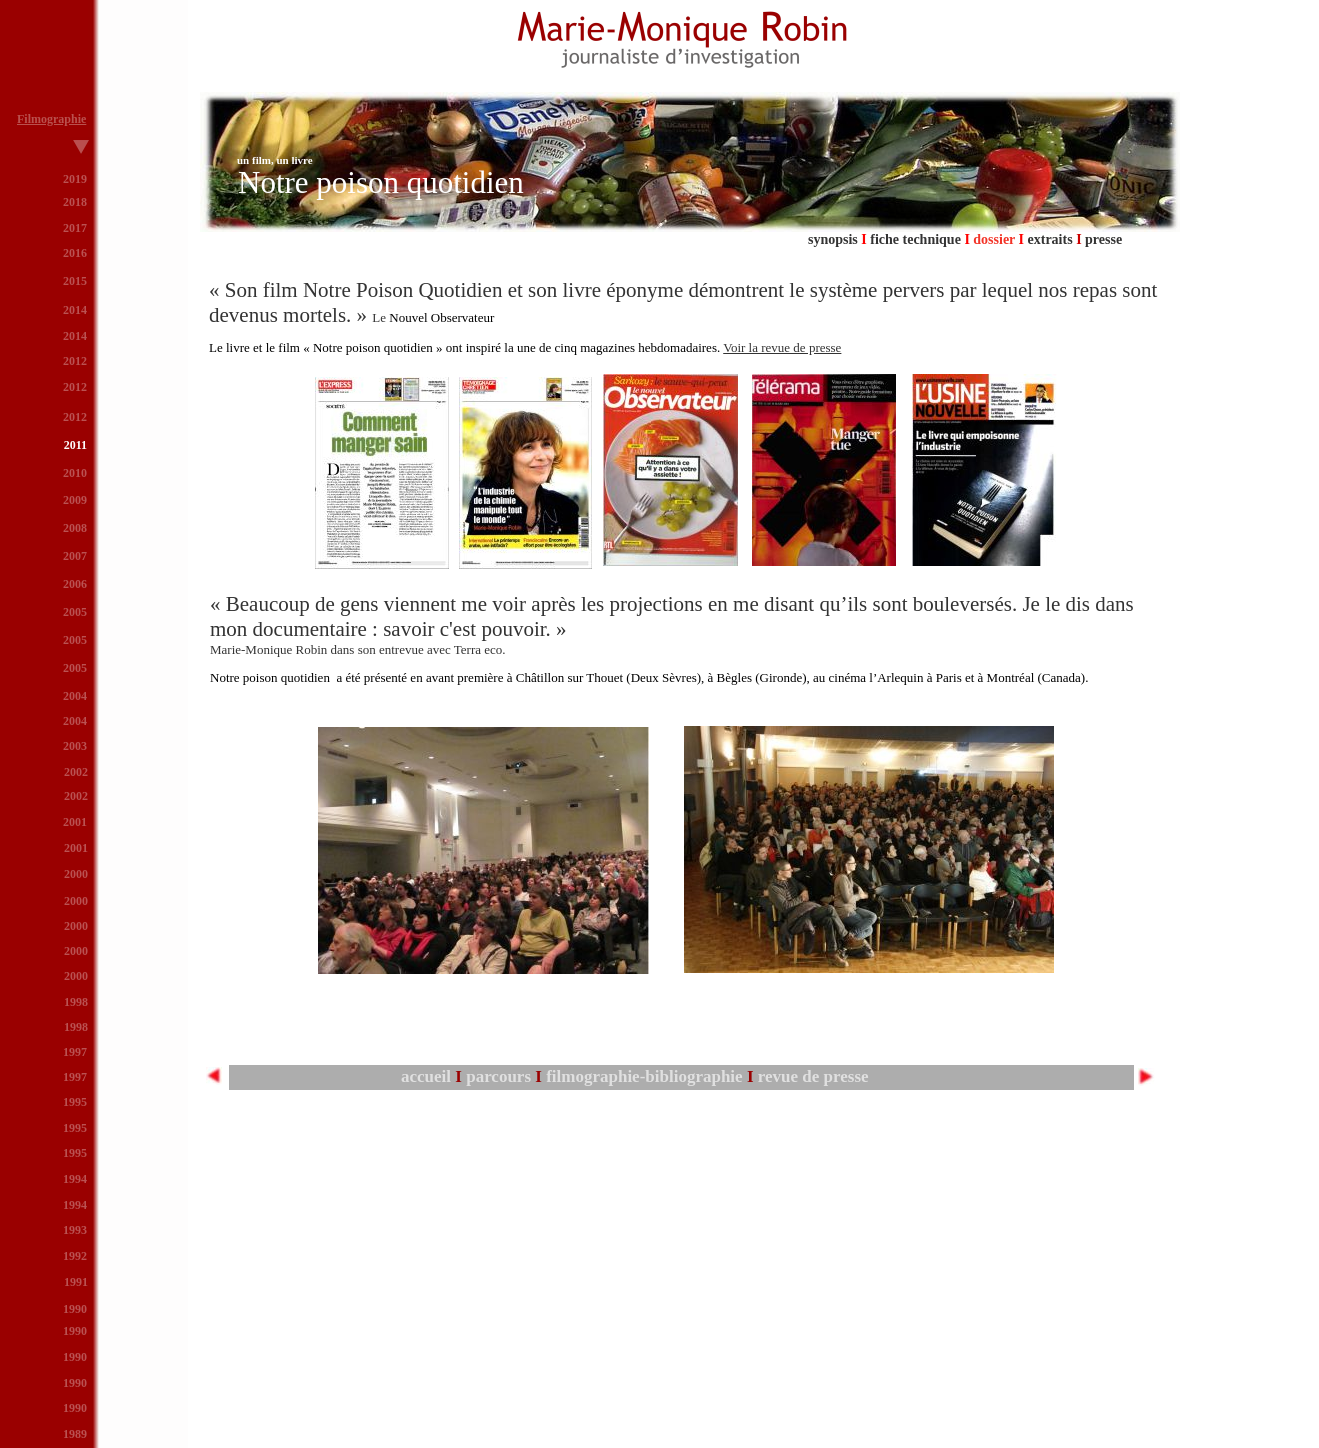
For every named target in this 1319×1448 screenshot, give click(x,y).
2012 (75, 387)
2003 (75, 746)
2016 (75, 253)
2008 (75, 528)
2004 (75, 721)
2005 (75, 668)
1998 (76, 1002)
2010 (75, 473)
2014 (75, 336)
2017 (75, 228)
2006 (75, 584)
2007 (75, 556)
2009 (75, 500)
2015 (75, 281)
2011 (75, 445)
